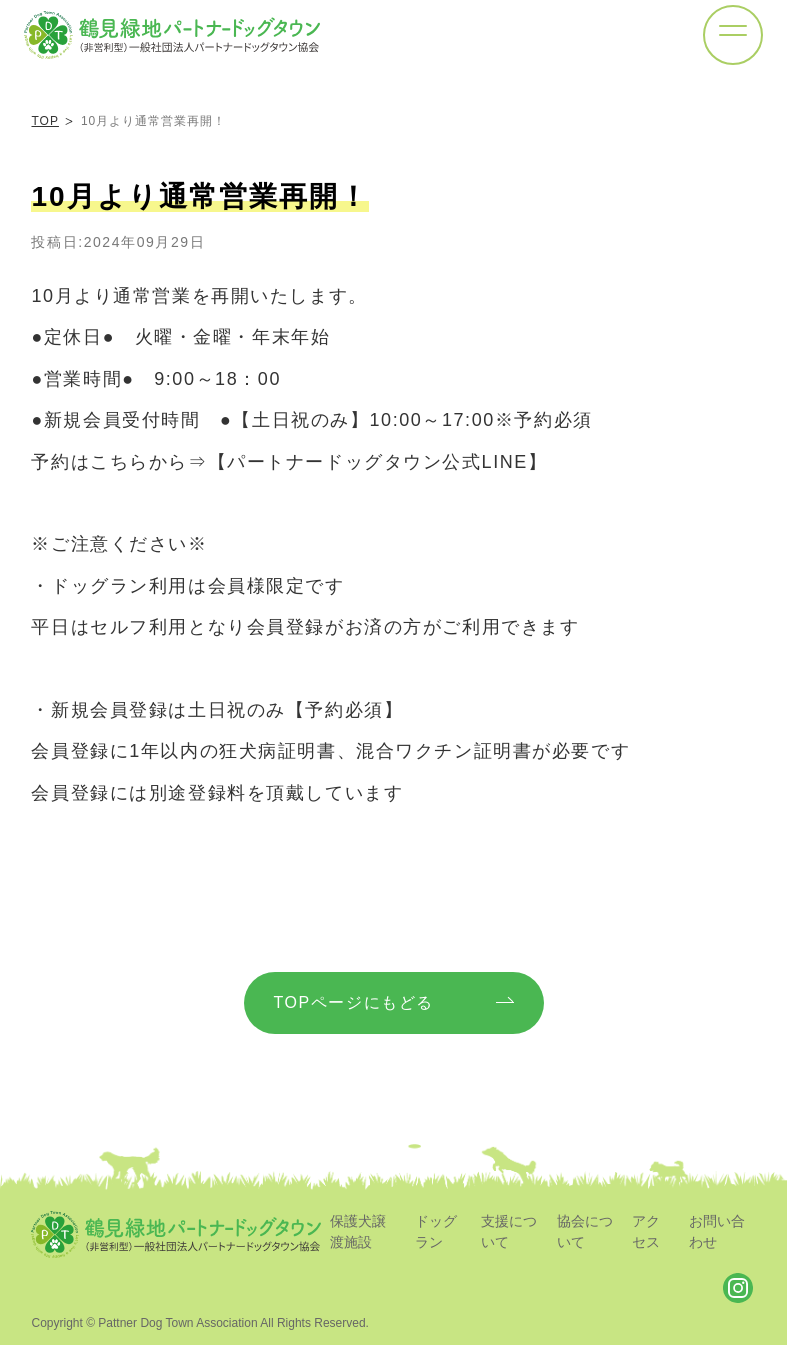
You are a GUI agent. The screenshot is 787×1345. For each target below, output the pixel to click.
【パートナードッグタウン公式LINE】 (378, 462)
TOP (44, 121)
